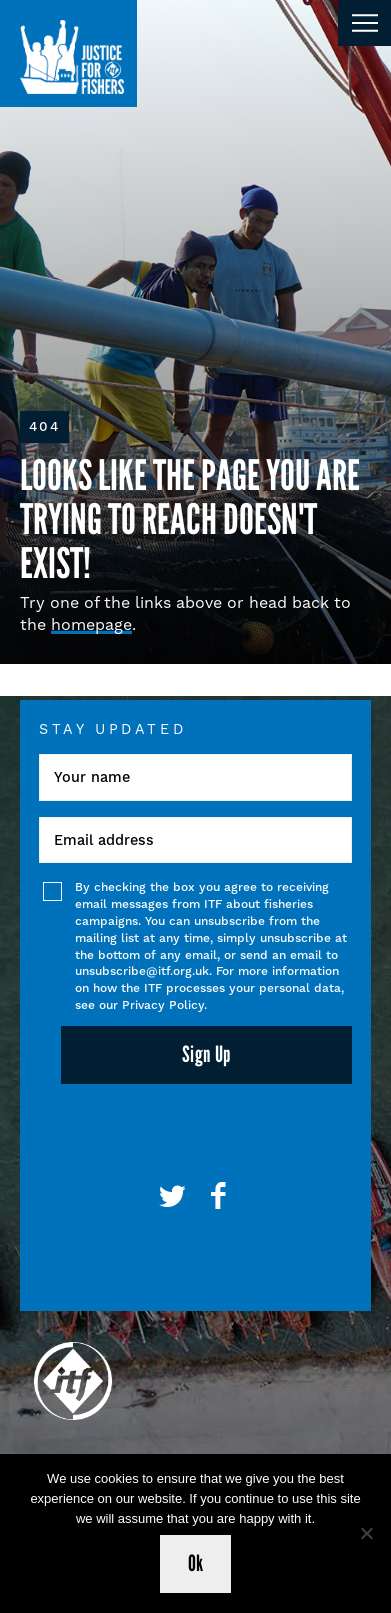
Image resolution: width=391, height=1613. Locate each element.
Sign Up (207, 1054)
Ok (196, 1563)
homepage (91, 624)
